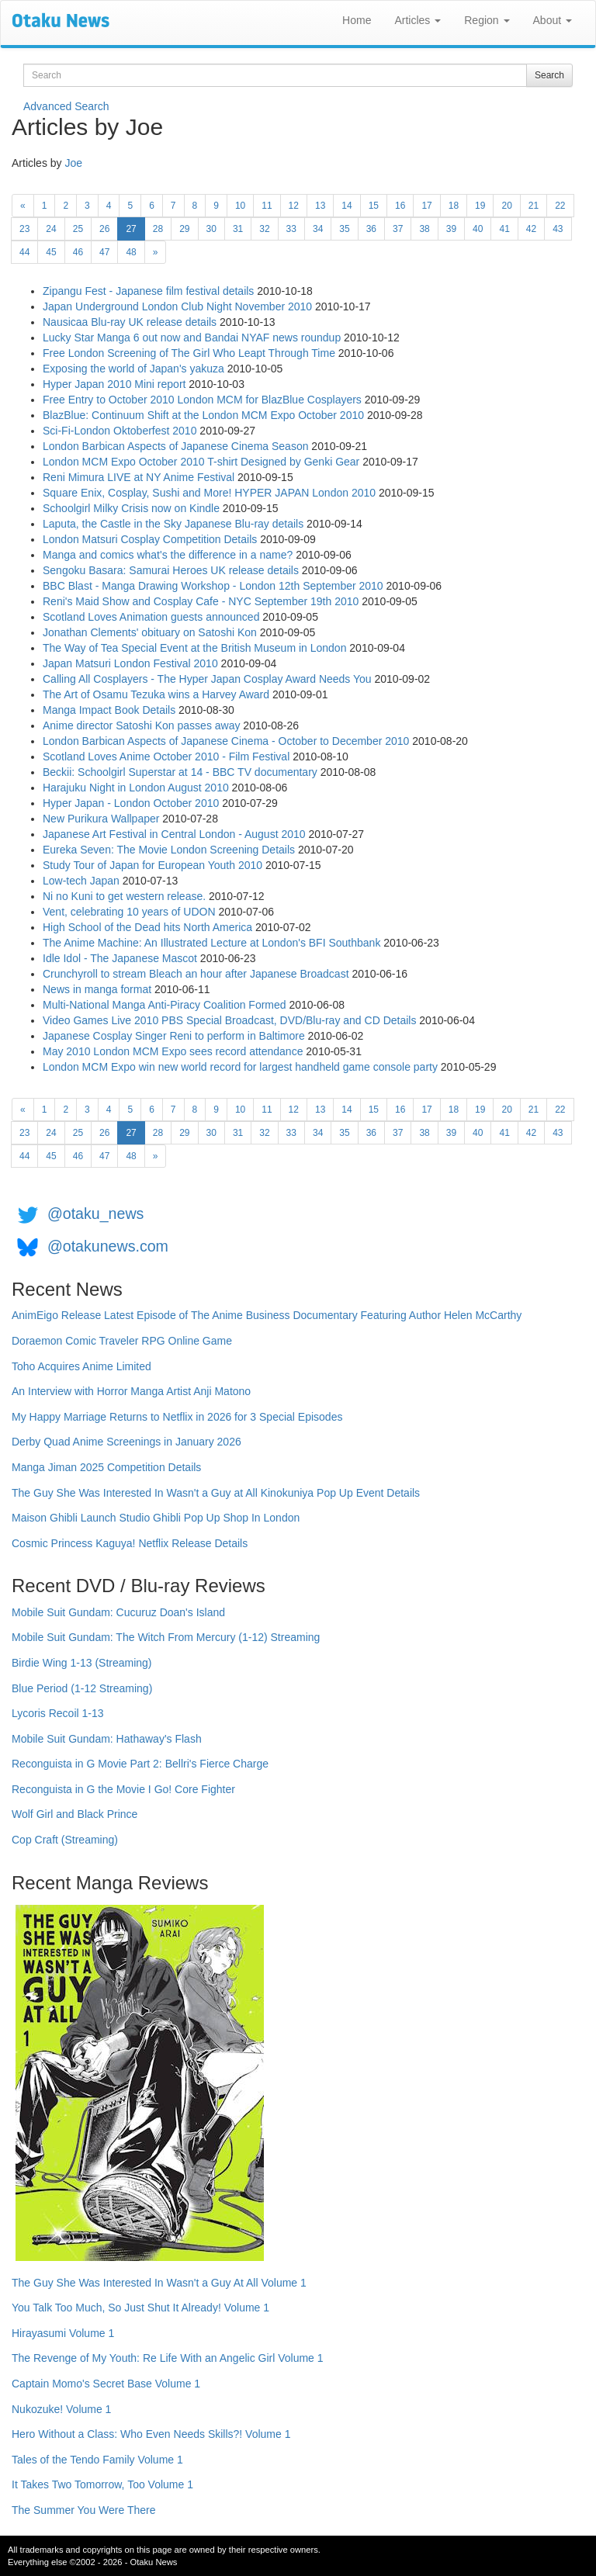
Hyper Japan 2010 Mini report (114, 384)
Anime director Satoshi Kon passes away (141, 725)
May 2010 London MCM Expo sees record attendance (173, 1051)
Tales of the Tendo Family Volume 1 (97, 2459)
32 (264, 228)
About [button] (552, 20)
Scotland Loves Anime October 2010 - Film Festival (166, 756)
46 (78, 252)
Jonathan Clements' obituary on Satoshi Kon (150, 632)
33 (291, 228)
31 (238, 228)
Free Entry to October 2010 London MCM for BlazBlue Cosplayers (202, 399)
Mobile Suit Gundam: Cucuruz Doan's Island (118, 1612)
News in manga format (97, 989)
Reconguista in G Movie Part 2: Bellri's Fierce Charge (140, 1763)
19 (480, 205)
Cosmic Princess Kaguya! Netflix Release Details (130, 1543)
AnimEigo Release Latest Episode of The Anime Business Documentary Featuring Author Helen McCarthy (267, 1315)
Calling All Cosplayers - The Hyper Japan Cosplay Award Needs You (207, 679)
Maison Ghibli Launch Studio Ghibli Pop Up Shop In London (156, 1517)
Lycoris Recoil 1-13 (58, 1713)
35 (344, 228)
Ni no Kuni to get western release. (124, 896)
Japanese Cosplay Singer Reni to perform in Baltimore (174, 1036)
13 (320, 205)
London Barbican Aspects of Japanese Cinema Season (175, 446)
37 (398, 228)
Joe (73, 163)
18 (454, 205)
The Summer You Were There (83, 2510)
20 (506, 205)
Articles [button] (417, 20)
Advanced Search (66, 106)
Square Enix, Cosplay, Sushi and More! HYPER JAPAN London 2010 (209, 492)
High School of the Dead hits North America (147, 927)
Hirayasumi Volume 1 (63, 2333)
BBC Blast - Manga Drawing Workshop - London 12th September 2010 (213, 586)
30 (211, 228)
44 (24, 252)
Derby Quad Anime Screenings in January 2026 (126, 1441)
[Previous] (23, 205)
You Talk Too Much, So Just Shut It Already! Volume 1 (140, 2307)
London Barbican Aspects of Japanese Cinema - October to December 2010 (226, 741)
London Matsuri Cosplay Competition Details (150, 539)
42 (531, 228)
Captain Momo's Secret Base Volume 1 (106, 2383)
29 (184, 228)
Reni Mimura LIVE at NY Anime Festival (138, 477)
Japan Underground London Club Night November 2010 (177, 306)
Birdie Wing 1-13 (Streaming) (82, 1663)
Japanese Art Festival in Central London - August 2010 (174, 834)
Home (356, 20)
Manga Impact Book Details (109, 710)
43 (558, 228)
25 (78, 228)
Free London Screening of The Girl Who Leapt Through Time (189, 353)
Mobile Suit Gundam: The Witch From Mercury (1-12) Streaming (166, 1637)
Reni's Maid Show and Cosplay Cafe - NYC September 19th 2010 (201, 601)
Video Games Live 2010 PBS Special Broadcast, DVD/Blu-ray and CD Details (229, 1020)
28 (158, 228)
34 (318, 228)
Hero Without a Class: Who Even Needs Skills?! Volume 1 (151, 2434)
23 (24, 228)
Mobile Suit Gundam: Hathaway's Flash (107, 1739)
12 (294, 205)
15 (374, 205)
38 (424, 228)
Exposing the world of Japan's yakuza (133, 368)
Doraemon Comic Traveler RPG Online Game (122, 1341)
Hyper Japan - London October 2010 (131, 803)
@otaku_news (95, 1213)
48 (131, 252)
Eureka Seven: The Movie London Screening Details (169, 849)
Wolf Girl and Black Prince (74, 1814)
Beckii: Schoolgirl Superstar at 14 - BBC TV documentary (180, 772)
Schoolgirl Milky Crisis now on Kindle (131, 508)
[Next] (155, 252)
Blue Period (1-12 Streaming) (82, 1688)
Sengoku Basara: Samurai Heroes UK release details (171, 570)
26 (104, 228)
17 (426, 205)
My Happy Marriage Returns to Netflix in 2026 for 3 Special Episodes (177, 1417)
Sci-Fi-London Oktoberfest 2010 (119, 430)
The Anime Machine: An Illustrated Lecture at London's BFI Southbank (211, 943)
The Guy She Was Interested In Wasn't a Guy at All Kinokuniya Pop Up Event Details (216, 1493)
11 (267, 205)
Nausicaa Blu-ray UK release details (130, 322)
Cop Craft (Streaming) (65, 1839)
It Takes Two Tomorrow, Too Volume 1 (102, 2484)
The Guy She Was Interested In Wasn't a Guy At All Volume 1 (159, 2283)
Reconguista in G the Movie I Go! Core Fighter (123, 1789)
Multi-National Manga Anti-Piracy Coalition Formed (164, 1005)
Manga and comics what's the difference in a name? (168, 555)
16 (400, 205)
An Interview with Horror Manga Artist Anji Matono (131, 1391)
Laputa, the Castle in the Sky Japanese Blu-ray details (173, 524)
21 (533, 205)
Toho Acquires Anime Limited (81, 1366)
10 (240, 205)
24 (51, 228)
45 (51, 252)
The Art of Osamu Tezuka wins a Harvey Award (156, 694)
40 (478, 228)
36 (371, 228)
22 (560, 205)
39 (451, 228)
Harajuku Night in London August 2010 (136, 787)
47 (104, 252)
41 (504, 228)
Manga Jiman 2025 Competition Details (106, 1467)
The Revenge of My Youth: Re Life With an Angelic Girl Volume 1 (168, 2358)
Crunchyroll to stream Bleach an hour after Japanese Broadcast (196, 974)
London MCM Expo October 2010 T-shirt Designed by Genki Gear (201, 461)
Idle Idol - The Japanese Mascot (120, 958)
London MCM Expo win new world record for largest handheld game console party (240, 1067)
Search (549, 75)
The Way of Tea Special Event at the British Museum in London (194, 648)
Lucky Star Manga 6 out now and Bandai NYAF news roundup (192, 337)
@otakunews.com (107, 1246)
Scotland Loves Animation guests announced (151, 617)
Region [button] (486, 20)
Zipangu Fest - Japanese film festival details (148, 291)
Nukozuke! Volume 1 (61, 2409)
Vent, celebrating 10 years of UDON (129, 911)
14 (346, 205)
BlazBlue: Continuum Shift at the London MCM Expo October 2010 (203, 415)
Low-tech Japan (81, 880)
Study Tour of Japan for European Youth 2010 (152, 865)
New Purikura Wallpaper (101, 818)
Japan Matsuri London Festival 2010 (130, 663)
